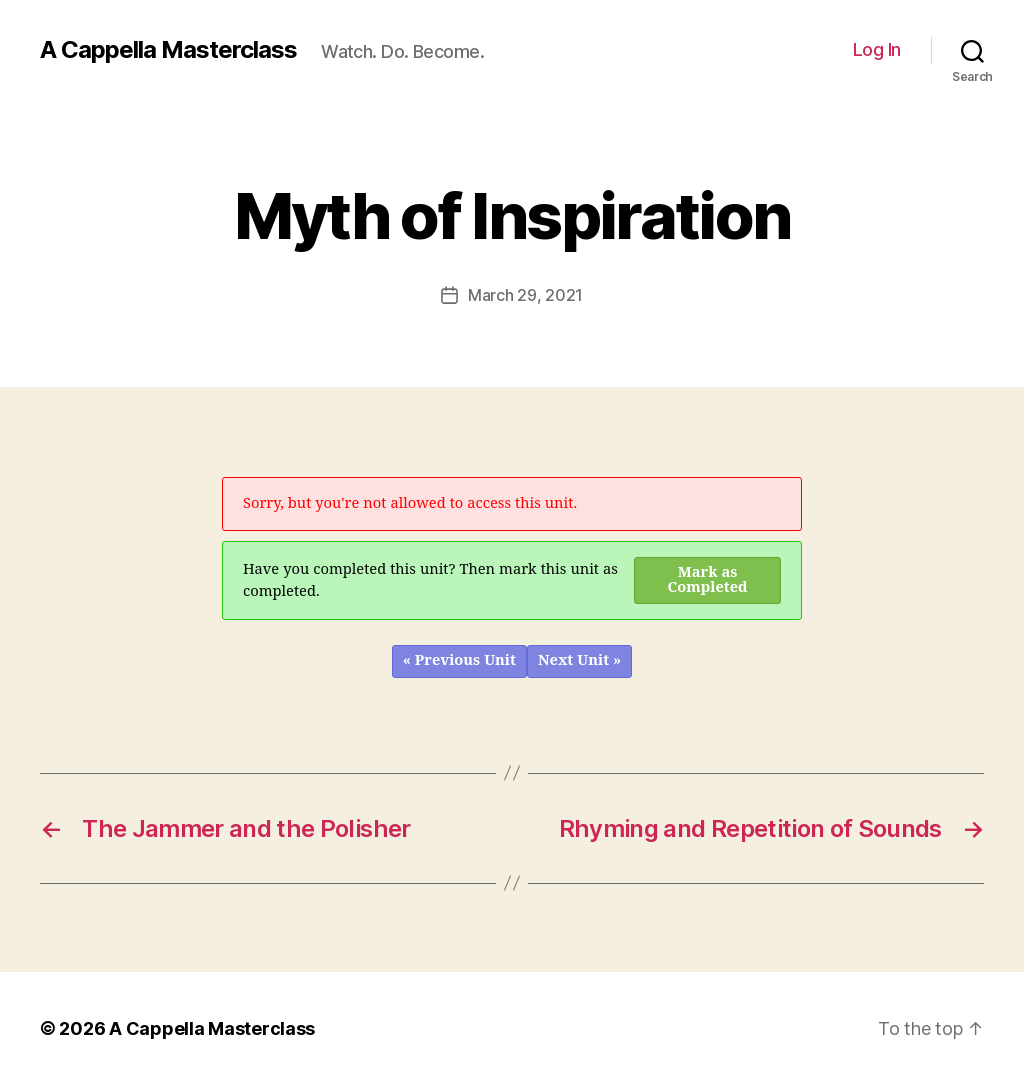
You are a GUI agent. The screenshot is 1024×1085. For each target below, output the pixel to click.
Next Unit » (579, 660)
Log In (877, 49)
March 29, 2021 (525, 295)
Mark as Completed (708, 580)
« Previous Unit (459, 660)
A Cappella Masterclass (168, 50)
